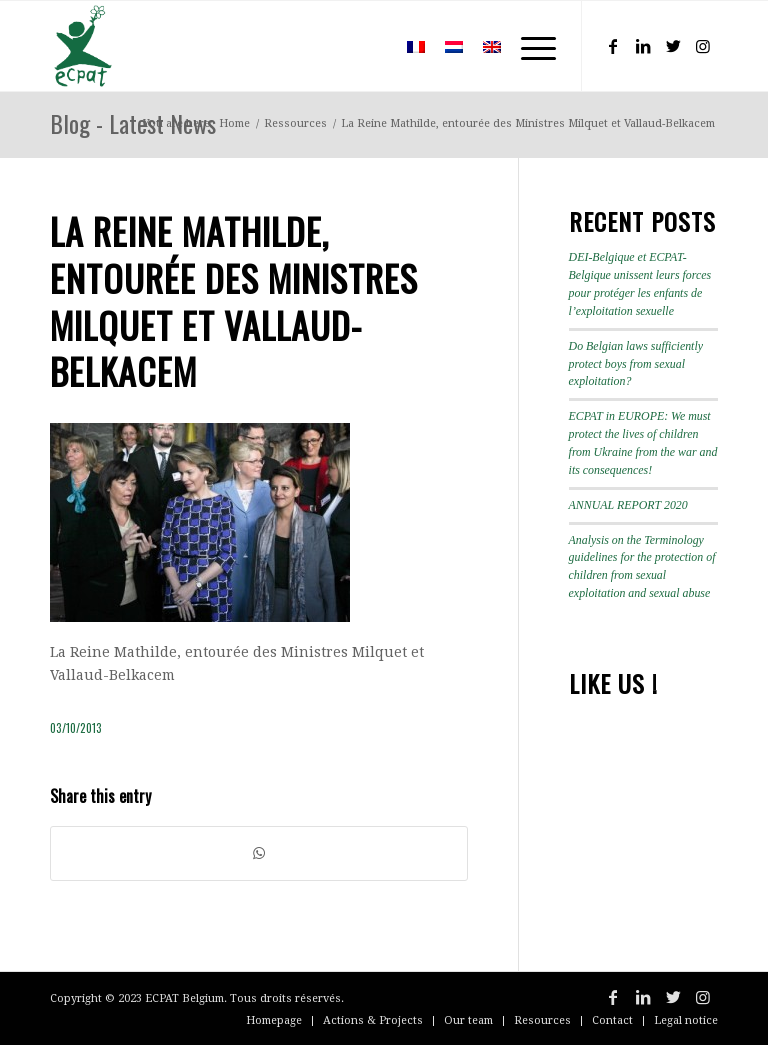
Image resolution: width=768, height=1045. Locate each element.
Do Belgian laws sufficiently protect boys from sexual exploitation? (636, 364)
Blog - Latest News (133, 123)
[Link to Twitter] (673, 46)
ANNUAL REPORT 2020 (628, 505)
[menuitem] (367, 46)
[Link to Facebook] (613, 46)
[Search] (367, 46)
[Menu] (528, 46)
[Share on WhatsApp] (259, 853)
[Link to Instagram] (703, 46)
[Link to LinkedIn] (643, 46)
